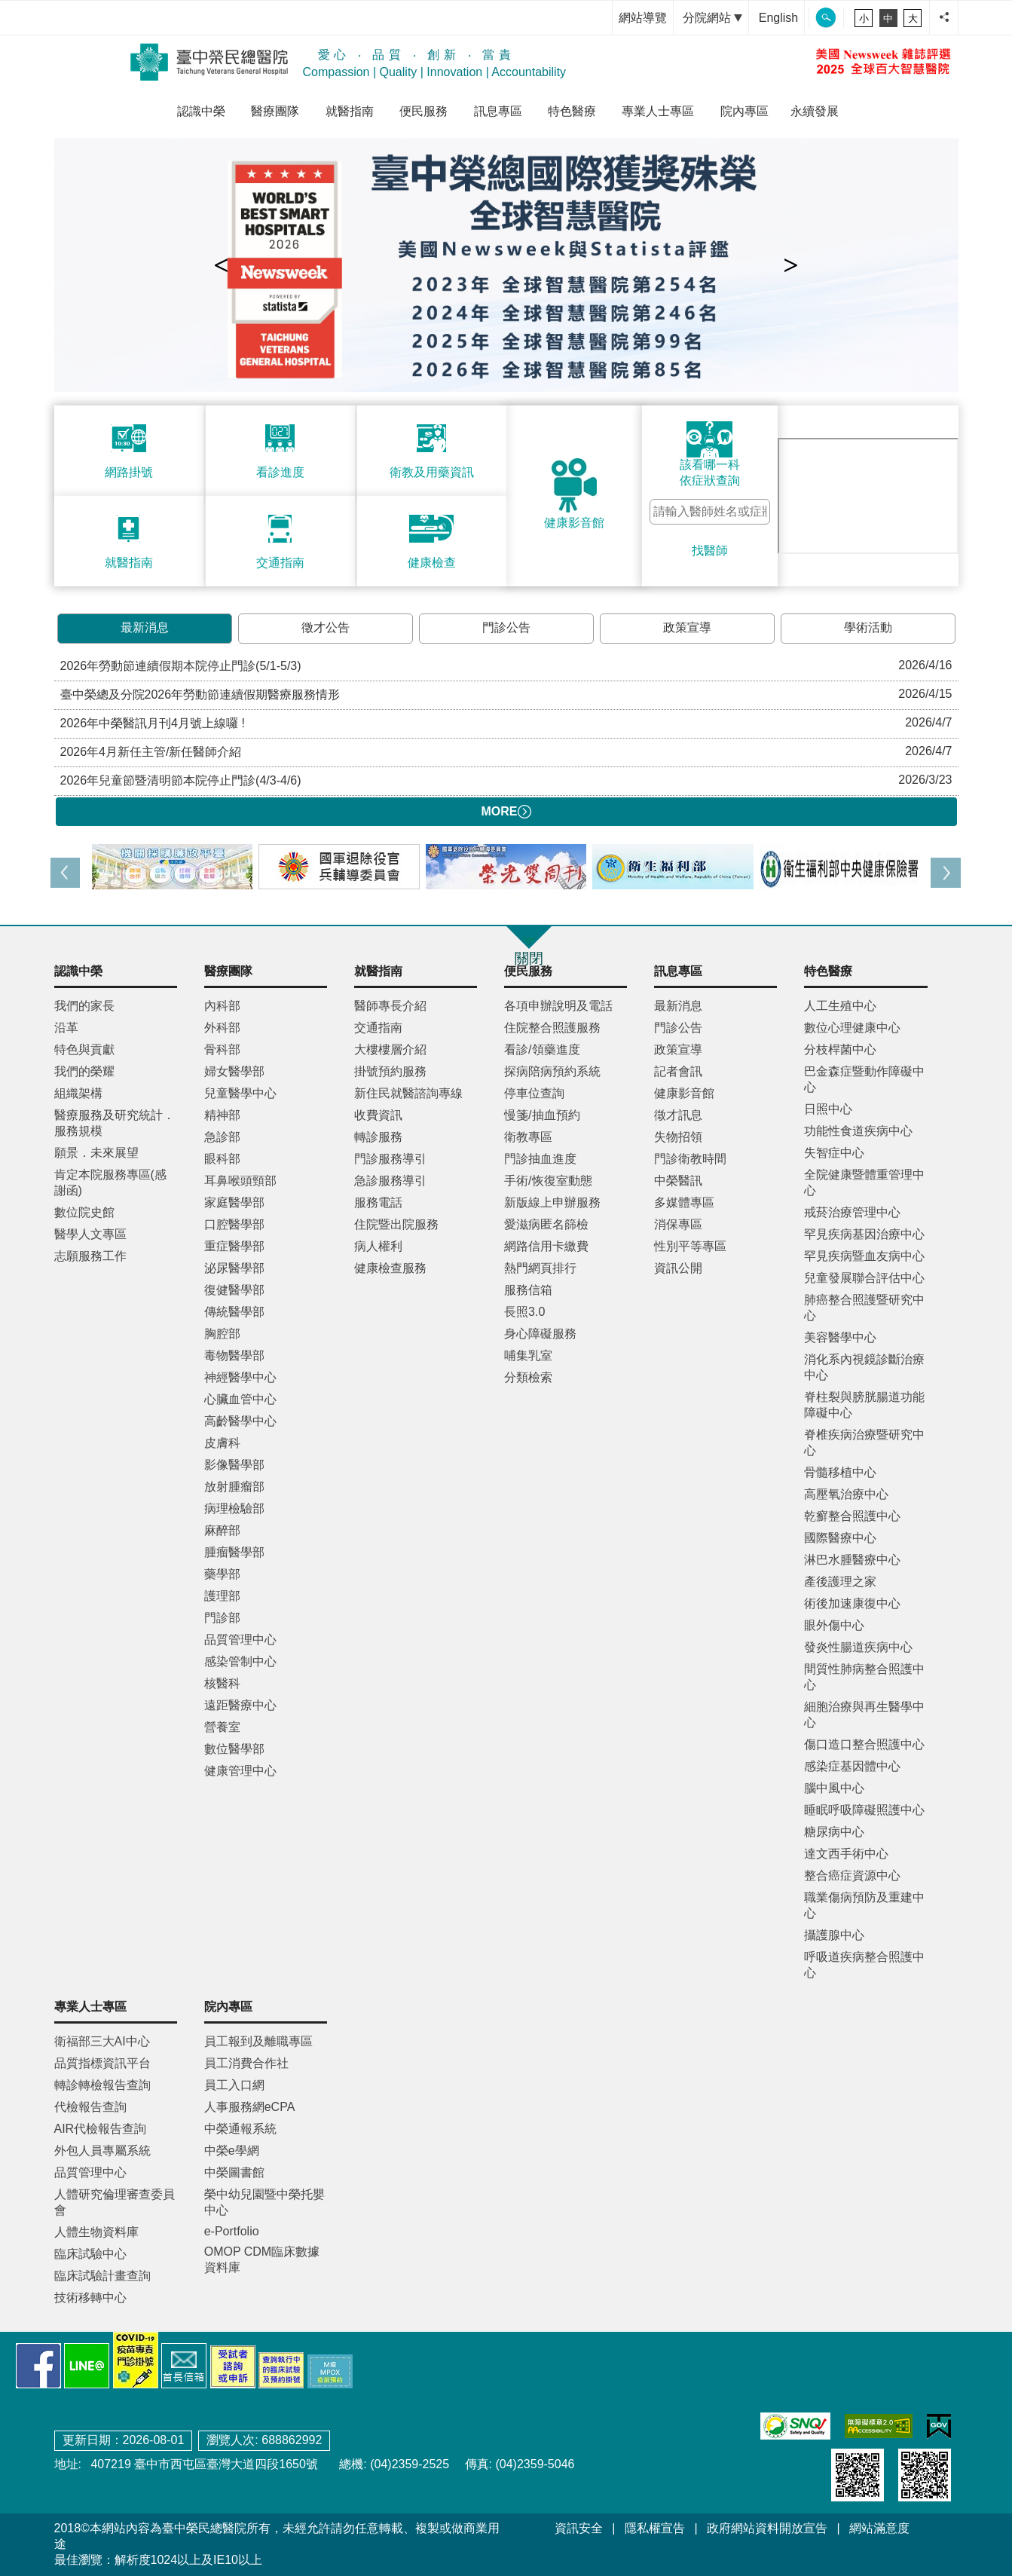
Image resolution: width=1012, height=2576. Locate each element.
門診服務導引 (390, 1158)
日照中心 (828, 1109)
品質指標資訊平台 (102, 2063)
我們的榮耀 (84, 1071)
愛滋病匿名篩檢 (546, 1224)
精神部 (222, 1115)
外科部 (222, 1027)
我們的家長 (84, 1005)
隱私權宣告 (655, 2528)
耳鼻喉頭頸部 (240, 1180)
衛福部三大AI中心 (102, 2041)
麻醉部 (222, 1530)
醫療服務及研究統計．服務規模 (114, 1123)
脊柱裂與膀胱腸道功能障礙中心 (864, 1404)
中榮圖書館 (234, 2172)
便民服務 (423, 111)
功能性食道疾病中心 (858, 1130)
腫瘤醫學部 (234, 1552)
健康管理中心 (240, 1770)
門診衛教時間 (690, 1158)
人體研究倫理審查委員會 (114, 2202)
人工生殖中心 (840, 1005)
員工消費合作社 (246, 2063)
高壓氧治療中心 (846, 1494)
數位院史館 (84, 1212)
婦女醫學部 (234, 1071)
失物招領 (678, 1136)
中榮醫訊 (678, 1180)
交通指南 (378, 1027)
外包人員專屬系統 (102, 2150)
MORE (506, 811)
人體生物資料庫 (96, 2232)
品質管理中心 (240, 1639)
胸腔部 (222, 1333)
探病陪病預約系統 (552, 1071)
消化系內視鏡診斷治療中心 (864, 1367)
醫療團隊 (275, 111)
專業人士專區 (658, 111)
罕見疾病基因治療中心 (864, 1234)
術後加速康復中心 (852, 1603)
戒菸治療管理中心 (852, 1212)
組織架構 (78, 1093)
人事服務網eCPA (249, 2106)
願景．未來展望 (96, 1152)
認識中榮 (201, 111)
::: (596, 17)
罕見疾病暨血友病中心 (864, 1256)
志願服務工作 (90, 1256)
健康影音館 (684, 1093)
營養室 (222, 1727)
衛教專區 (528, 1136)
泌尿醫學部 (234, 1268)
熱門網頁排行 (540, 1268)
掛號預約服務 (390, 1071)
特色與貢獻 (84, 1049)
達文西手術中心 (846, 1853)
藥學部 (222, 1574)
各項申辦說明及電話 (558, 1005)
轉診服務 (378, 1136)
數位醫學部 (234, 1748)
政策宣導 (687, 627)
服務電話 (378, 1202)
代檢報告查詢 (90, 2106)
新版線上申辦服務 (552, 1202)
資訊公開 (678, 1268)
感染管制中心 (240, 1661)
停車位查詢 (534, 1093)
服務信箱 (528, 1289)
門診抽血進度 (540, 1158)
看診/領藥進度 (541, 1049)
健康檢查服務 (390, 1268)
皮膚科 (222, 1442)
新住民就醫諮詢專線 (408, 1093)
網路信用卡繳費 (546, 1246)
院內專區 (744, 111)
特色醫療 (572, 111)
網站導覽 (643, 17)
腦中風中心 (834, 1788)
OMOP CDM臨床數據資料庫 (261, 2259)
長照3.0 (524, 1311)
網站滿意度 (879, 2528)
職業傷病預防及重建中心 (864, 1905)
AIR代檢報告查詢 (100, 2128)
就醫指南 (350, 111)
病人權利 (378, 1246)
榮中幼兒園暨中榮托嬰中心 (264, 2202)
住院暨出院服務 (396, 1224)
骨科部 (222, 1049)
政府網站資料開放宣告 (767, 2528)
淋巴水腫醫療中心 (852, 1559)
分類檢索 (528, 1377)
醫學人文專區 (90, 1234)
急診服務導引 (390, 1180)
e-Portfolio (231, 2231)
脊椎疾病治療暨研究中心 (864, 1442)
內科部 (222, 1005)
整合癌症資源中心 (852, 1875)
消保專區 (678, 1224)
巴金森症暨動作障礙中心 (864, 1079)
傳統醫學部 (234, 1311)
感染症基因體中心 (852, 1766)
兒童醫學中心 (240, 1093)
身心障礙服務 (540, 1333)
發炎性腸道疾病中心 (858, 1647)
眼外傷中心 (834, 1625)
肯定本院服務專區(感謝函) (110, 1182)
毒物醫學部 (234, 1355)
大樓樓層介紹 (390, 1049)
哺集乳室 (528, 1355)
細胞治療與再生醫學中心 (864, 1714)
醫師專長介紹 (390, 1005)
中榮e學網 (231, 2150)
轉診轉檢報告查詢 (102, 2085)
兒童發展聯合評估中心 (864, 1277)
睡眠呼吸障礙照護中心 (864, 1810)
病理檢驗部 (234, 1508)
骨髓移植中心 (840, 1472)
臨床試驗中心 (90, 2253)
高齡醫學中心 (240, 1421)
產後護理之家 (840, 1581)
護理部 (222, 1595)
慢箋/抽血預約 (541, 1115)
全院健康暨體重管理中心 (864, 1182)
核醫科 (222, 1683)
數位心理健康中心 (852, 1027)
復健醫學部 (234, 1289)
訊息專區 (498, 111)
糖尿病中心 (834, 1831)
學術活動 (868, 627)
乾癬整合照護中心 (852, 1516)
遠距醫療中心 (240, 1705)
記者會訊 (678, 1071)
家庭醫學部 (234, 1202)
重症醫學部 (234, 1246)
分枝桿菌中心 (840, 1049)
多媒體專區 (684, 1202)
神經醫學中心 (240, 1377)
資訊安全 (579, 2528)
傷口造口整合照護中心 (864, 1744)
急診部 (222, 1136)
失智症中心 (834, 1152)
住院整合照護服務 (552, 1027)
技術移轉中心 (90, 2297)
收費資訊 (378, 1115)
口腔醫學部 (234, 1224)
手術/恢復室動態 (548, 1180)
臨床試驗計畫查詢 (102, 2275)
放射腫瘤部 (234, 1486)
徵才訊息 (678, 1115)
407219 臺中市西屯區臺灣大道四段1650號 (202, 2464)
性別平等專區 (690, 1246)
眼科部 (222, 1158)
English (778, 17)
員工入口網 (234, 2085)
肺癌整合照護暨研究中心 (864, 1307)
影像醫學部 (234, 1464)
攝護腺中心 (834, 1935)
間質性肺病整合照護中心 (864, 1677)
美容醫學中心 (840, 1337)
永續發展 (814, 111)
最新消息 (145, 627)
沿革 (66, 1027)
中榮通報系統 (240, 2128)
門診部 (222, 1617)
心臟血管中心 (240, 1399)
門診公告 (506, 627)
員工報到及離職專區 (258, 2041)
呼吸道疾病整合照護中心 (864, 1964)
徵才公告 (325, 627)
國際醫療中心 (840, 1537)
